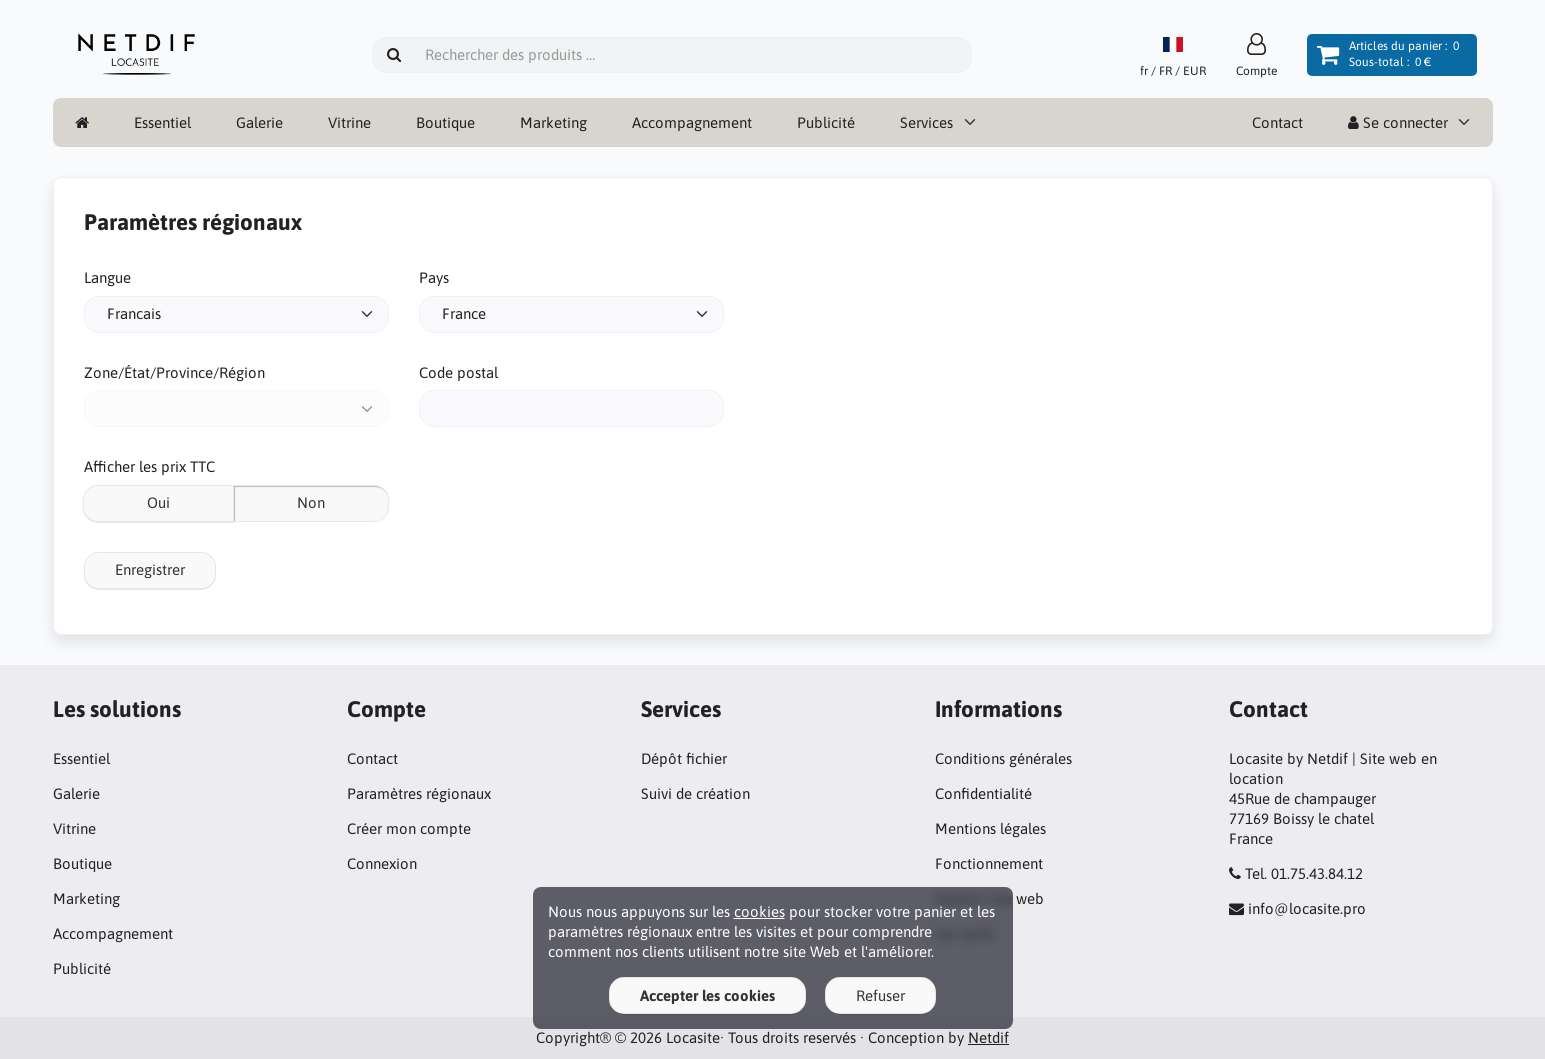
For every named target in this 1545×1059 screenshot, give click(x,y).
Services (926, 122)
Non (311, 502)
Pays (434, 277)
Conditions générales (1003, 758)
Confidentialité (983, 793)
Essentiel (162, 122)
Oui (158, 502)
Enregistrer (150, 569)
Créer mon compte (409, 828)
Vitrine (349, 122)
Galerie (259, 122)
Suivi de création (695, 793)
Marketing (553, 122)
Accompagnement (692, 122)
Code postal (458, 372)
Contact (1277, 122)
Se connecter (1398, 122)
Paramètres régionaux (419, 793)
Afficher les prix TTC (149, 466)
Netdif (988, 1037)
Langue (107, 277)
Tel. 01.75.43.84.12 (1304, 873)
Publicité (826, 122)
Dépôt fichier (684, 758)
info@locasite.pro (1307, 908)
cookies (759, 911)
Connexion (382, 863)
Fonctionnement (989, 863)
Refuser (880, 995)
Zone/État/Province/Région (174, 372)
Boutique (445, 122)
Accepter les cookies (707, 995)
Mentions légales (990, 828)
